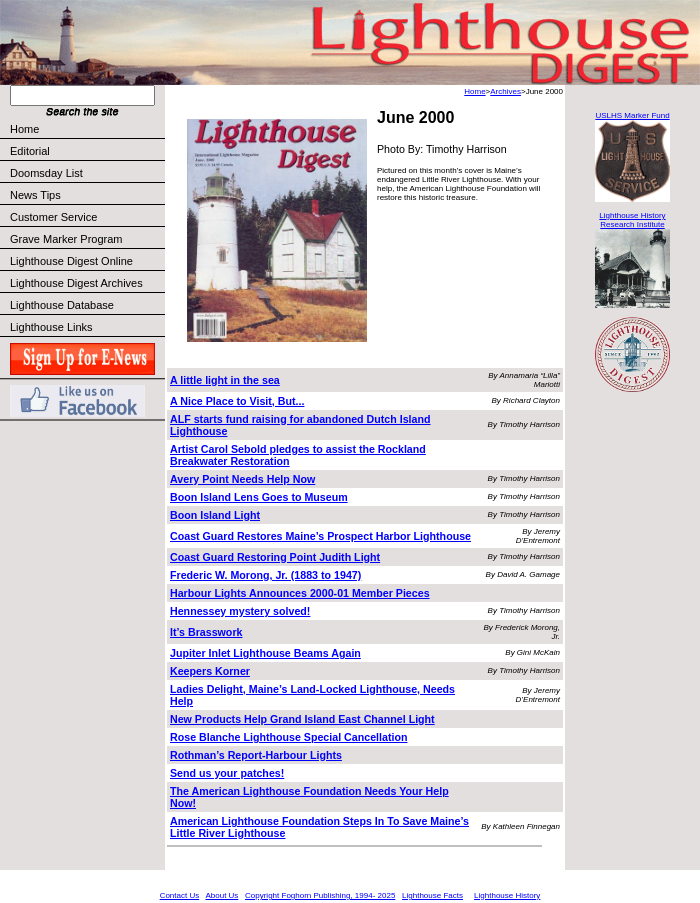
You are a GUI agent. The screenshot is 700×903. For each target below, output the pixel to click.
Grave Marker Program (66, 239)
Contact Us (180, 895)
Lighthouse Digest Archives (76, 283)
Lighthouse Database (62, 305)
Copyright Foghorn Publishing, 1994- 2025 (320, 895)
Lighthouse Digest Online (71, 261)
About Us (221, 895)
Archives (505, 91)
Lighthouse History (507, 895)
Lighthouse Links (51, 327)
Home (24, 129)
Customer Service (86, 217)
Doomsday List (46, 173)
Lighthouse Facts (432, 895)
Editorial (86, 151)
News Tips (35, 195)
